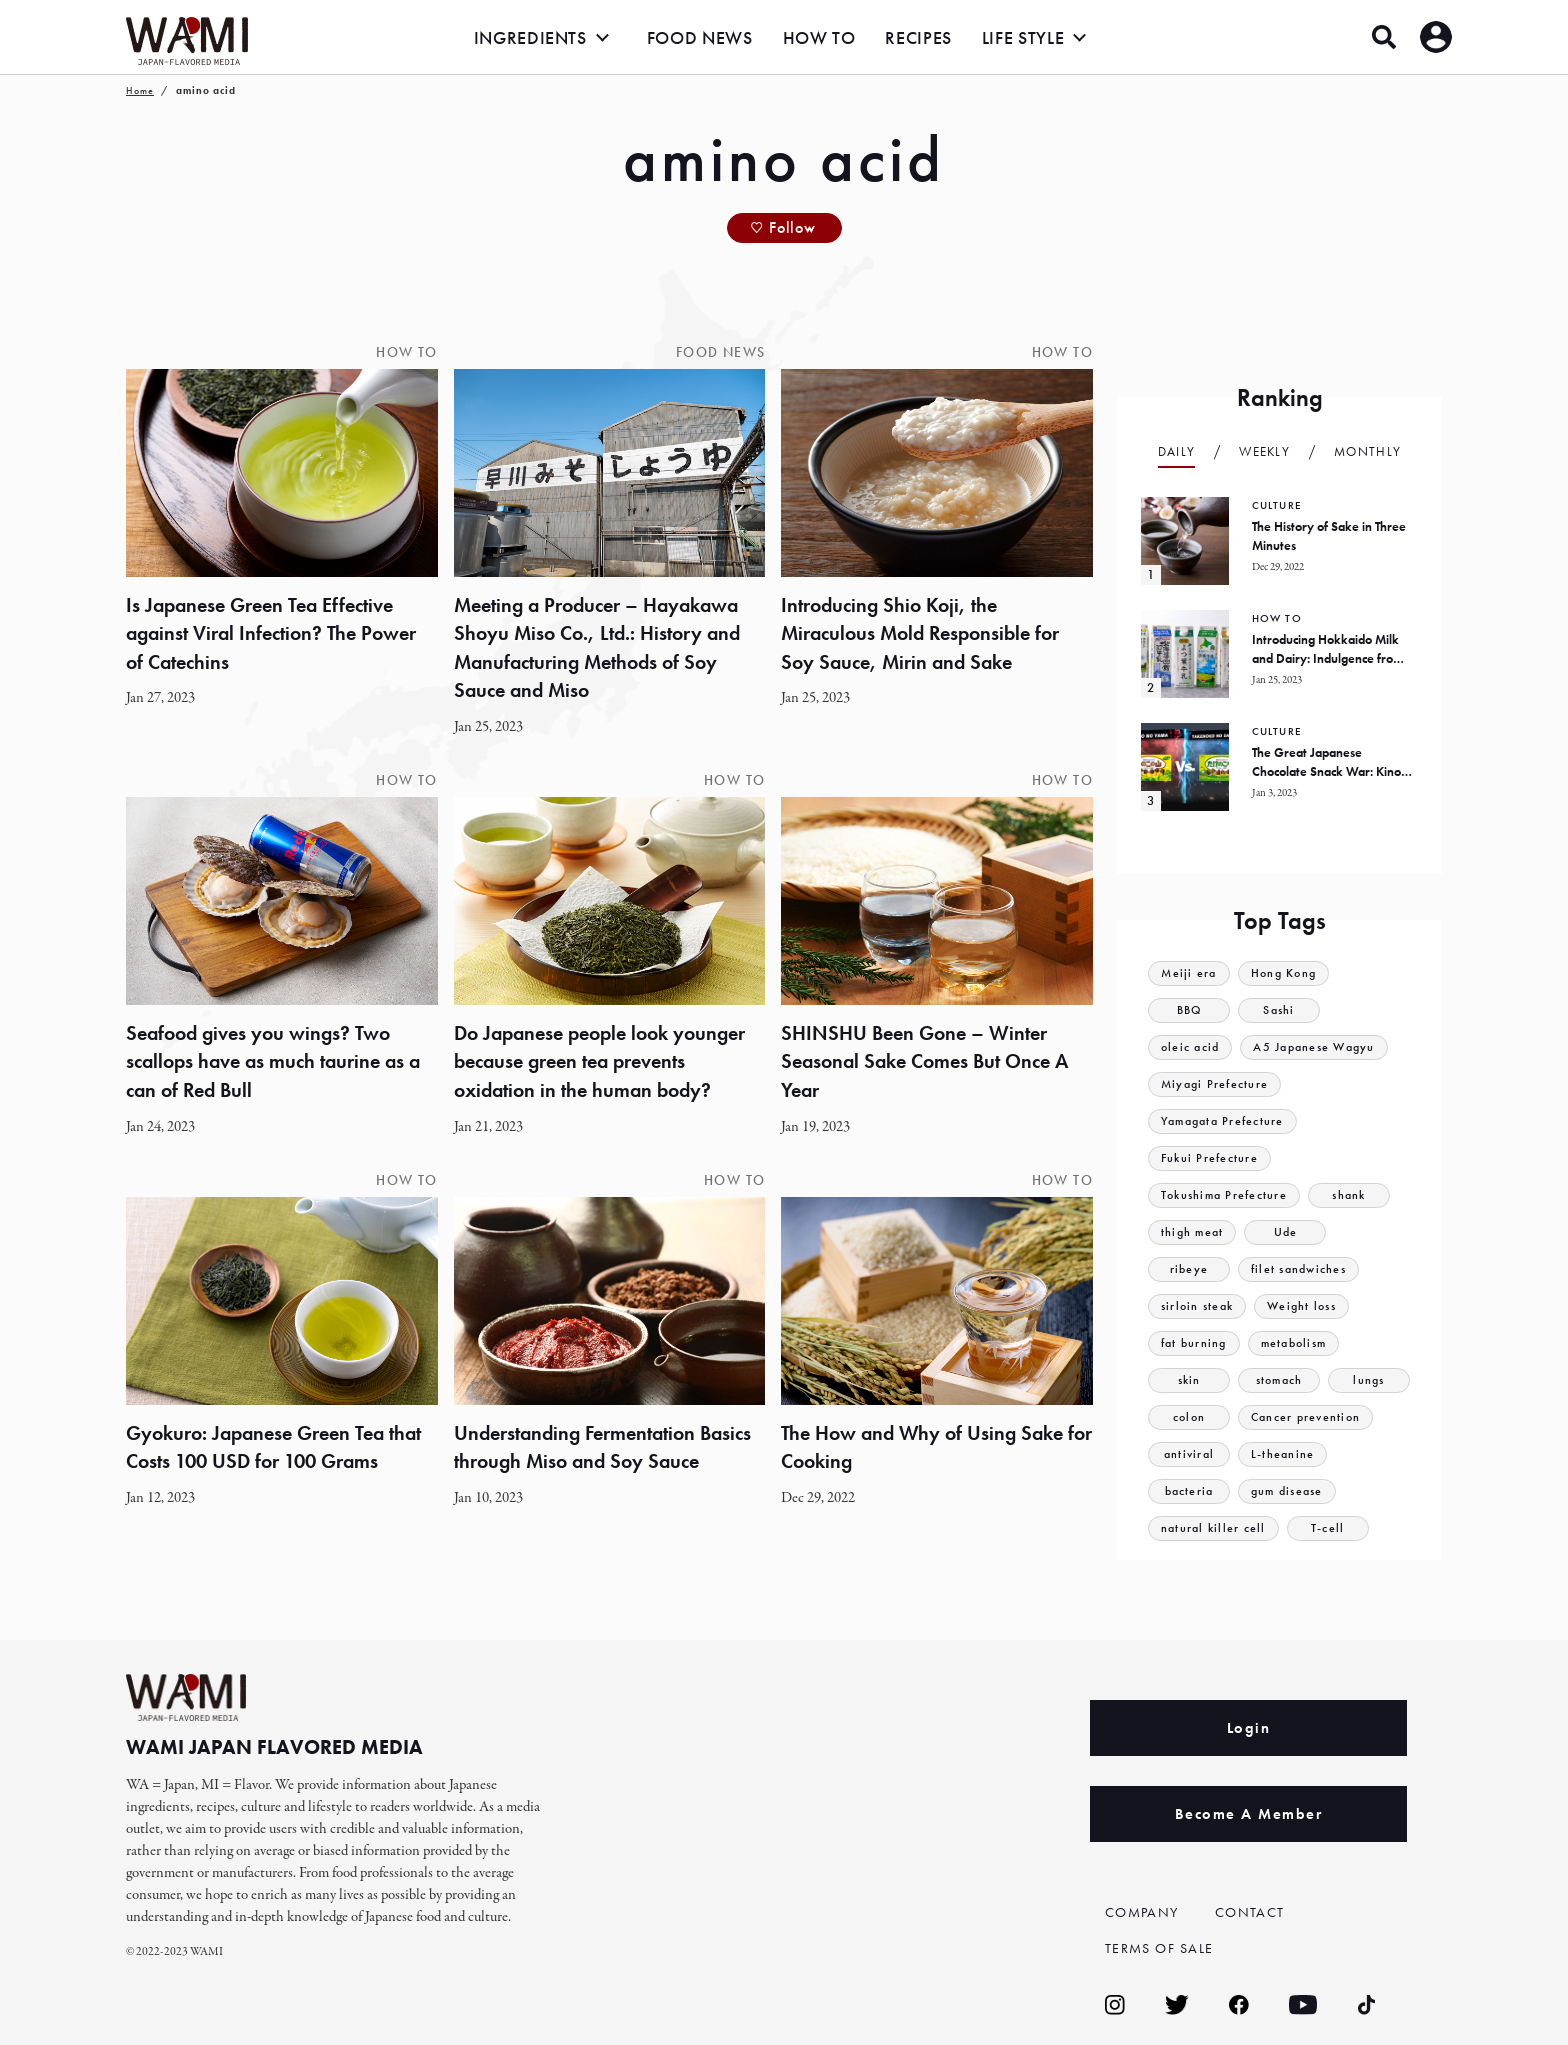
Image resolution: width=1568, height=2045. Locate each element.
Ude (1289, 1232)
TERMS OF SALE (1164, 1948)
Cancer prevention (1308, 1417)
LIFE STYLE (1023, 37)
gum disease (1290, 1491)
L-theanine (1283, 1454)
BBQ (1189, 1010)
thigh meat (1194, 1232)
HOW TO (819, 37)
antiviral (1189, 1454)
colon (1189, 1417)
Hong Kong (1288, 973)
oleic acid (1192, 1047)
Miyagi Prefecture (1217, 1084)
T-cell (1331, 1528)
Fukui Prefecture (1211, 1158)
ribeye (1189, 1269)
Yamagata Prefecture (1227, 1121)
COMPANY (1145, 1912)
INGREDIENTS (530, 37)
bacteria (1189, 1491)
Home (140, 90)
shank (1357, 1195)
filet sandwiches (1302, 1269)
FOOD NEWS (700, 37)
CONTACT (1252, 1912)
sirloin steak (1200, 1306)
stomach (1278, 1380)
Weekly (1264, 451)
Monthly (1367, 451)
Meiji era (1190, 973)
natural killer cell (1215, 1528)
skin (1188, 1380)
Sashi (1279, 1010)
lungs (1369, 1380)
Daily (1177, 451)
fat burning (1196, 1343)
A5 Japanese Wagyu (1322, 1047)
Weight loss (1310, 1306)
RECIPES (918, 37)
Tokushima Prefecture (1228, 1195)
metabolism (1301, 1343)
